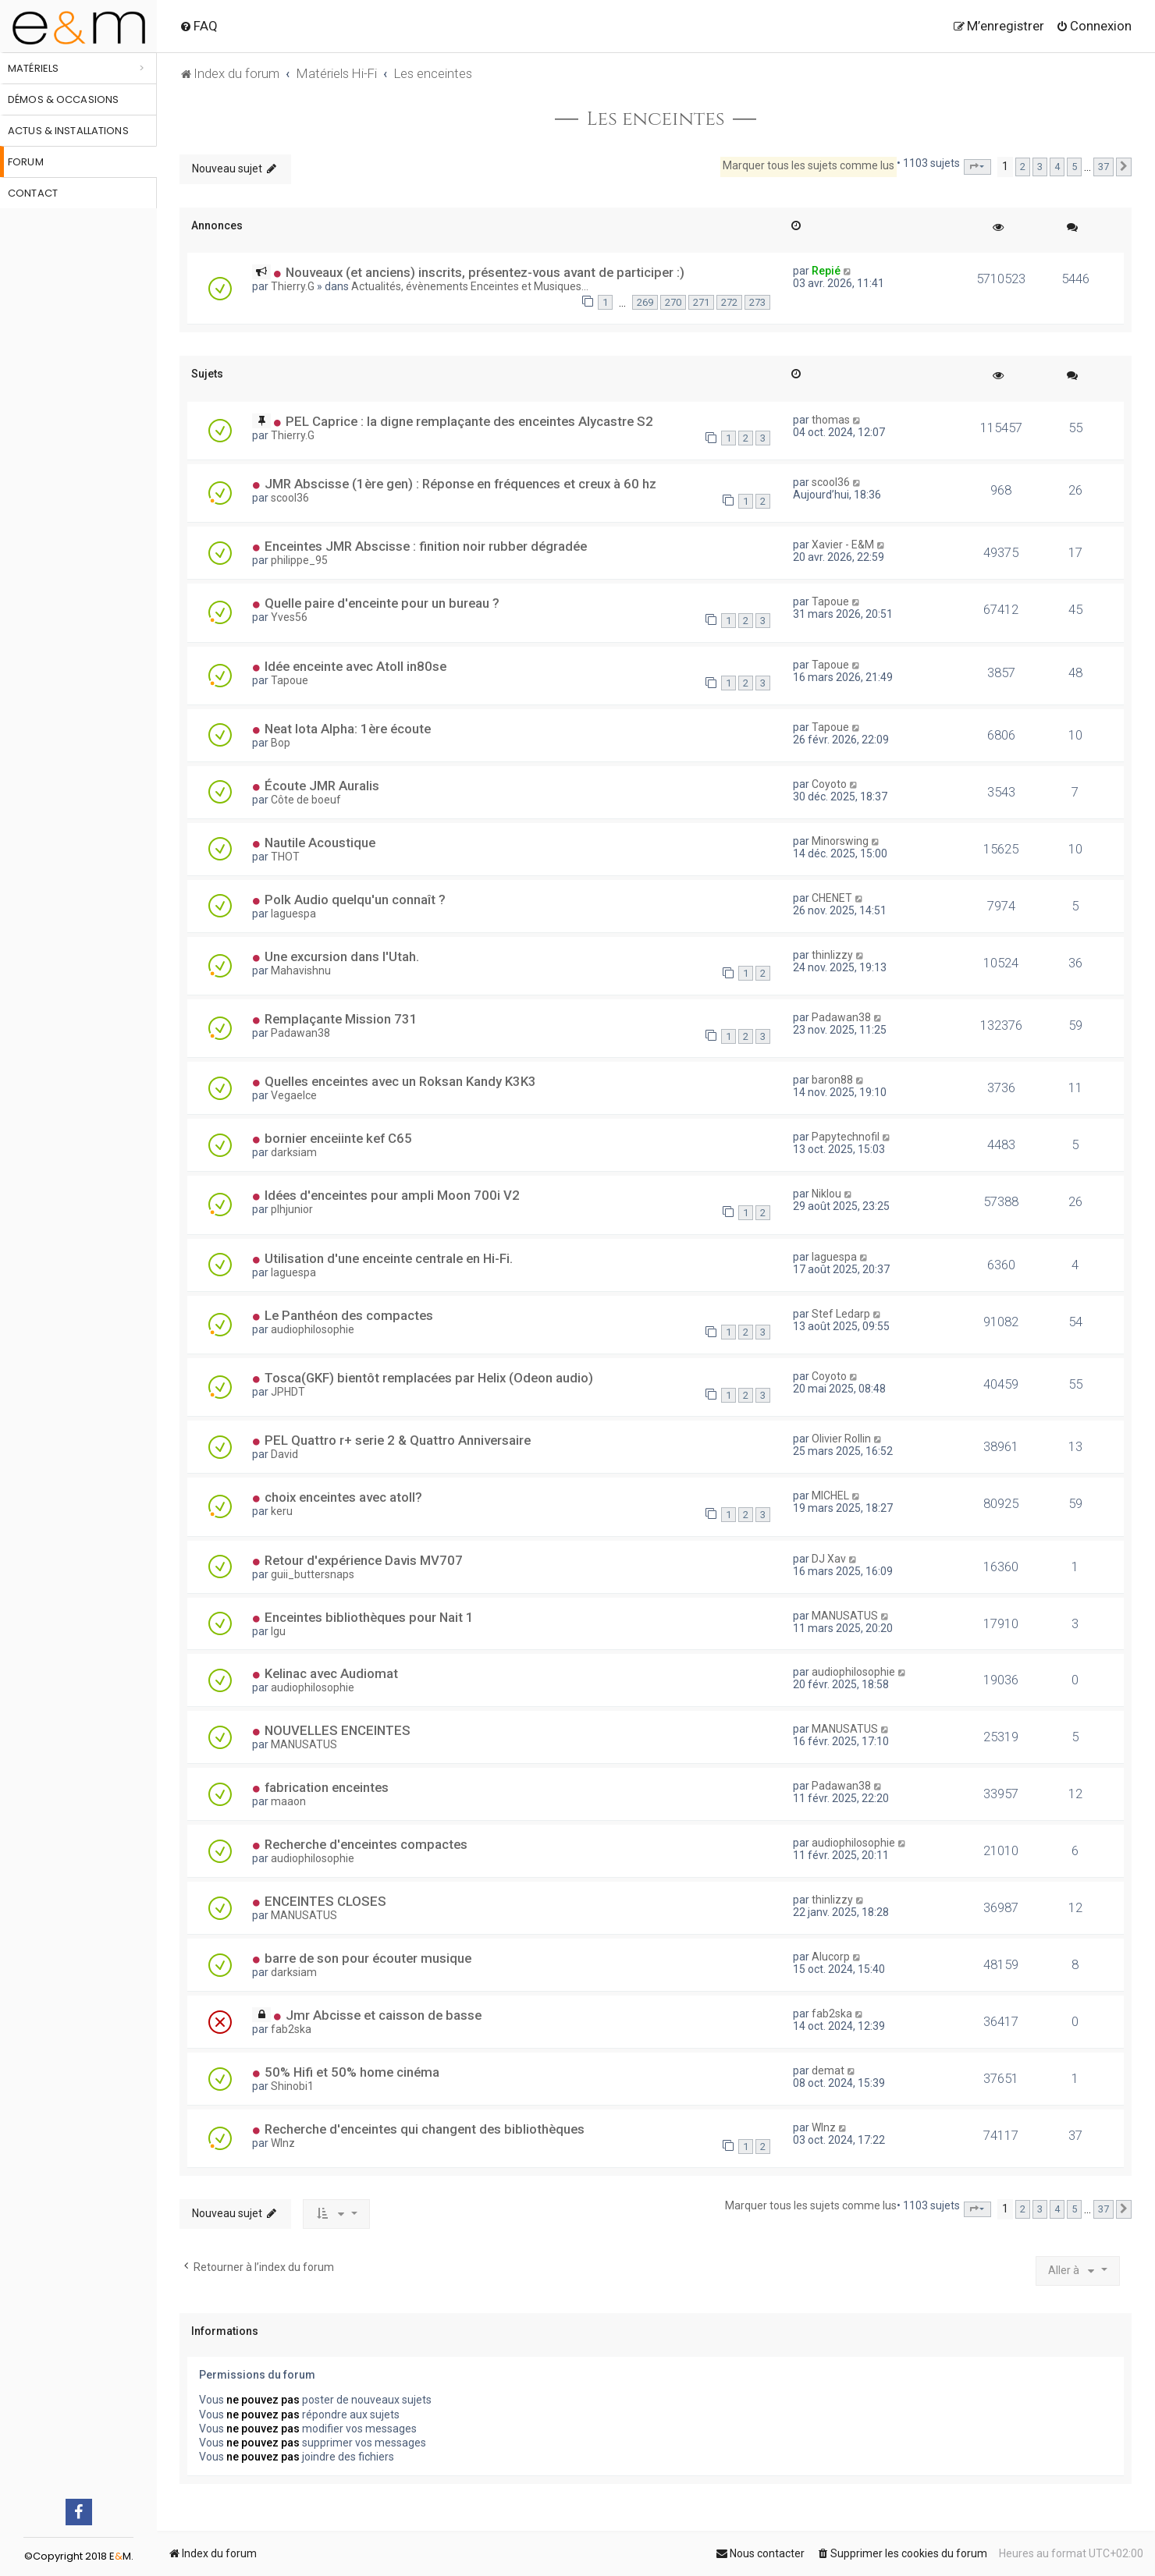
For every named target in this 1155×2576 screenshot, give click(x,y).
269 (645, 302)
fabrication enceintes (327, 1787)
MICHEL (830, 1495)
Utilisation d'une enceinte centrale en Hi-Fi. (389, 1258)
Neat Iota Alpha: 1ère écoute (348, 728)
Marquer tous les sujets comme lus (808, 165)
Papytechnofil (846, 1136)
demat (828, 2070)
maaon (288, 1801)
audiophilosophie (312, 1329)
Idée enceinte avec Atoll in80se (355, 666)
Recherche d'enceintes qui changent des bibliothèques (425, 2129)
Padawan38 (300, 1033)
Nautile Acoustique (320, 842)
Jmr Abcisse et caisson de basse (384, 2015)
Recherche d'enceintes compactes (366, 1844)
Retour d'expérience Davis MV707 (364, 1560)
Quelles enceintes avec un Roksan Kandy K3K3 (400, 1081)
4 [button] (1057, 166)
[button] (977, 167)
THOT (285, 856)
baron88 (832, 1079)
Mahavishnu (301, 970)
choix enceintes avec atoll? (343, 1497)
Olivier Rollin (841, 1438)
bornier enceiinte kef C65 (338, 1138)
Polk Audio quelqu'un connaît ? (355, 899)
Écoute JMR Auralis (322, 785)
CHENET (832, 898)
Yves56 (289, 617)
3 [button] (1040, 166)
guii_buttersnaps (312, 1574)
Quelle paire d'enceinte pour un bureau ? (382, 603)
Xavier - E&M (843, 544)
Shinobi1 (292, 2086)
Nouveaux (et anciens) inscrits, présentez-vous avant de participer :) (485, 272)
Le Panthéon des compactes (349, 1315)
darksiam (294, 1152)
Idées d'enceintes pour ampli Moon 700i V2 (392, 1195)
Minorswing (840, 841)
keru (282, 1511)
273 (757, 302)
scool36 (290, 497)
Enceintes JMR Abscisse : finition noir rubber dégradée (426, 546)
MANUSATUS (845, 1615)
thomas (831, 419)
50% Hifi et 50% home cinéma (352, 2072)
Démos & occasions (63, 99)
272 (729, 302)
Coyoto (829, 784)
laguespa (293, 913)
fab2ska (291, 2029)
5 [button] (1074, 166)
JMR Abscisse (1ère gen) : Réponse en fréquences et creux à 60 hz (460, 483)
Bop (280, 742)
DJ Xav (829, 1558)
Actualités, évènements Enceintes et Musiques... (469, 286)
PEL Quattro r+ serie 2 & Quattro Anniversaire (398, 1440)
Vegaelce (294, 1095)
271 (701, 302)
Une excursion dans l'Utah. (342, 956)
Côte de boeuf (306, 799)
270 (673, 302)
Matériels (33, 68)
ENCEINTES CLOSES (325, 1901)
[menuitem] (198, 26)
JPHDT (288, 1392)
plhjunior (292, 1209)
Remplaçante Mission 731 (341, 1019)
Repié (826, 270)
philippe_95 (299, 560)
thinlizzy (832, 955)
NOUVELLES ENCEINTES (337, 1730)
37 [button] (1103, 166)
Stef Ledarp (841, 1314)
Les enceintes (655, 119)
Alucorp (831, 1956)
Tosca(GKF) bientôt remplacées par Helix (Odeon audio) (429, 1378)
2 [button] (1022, 166)
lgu (278, 1631)
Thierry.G (293, 286)
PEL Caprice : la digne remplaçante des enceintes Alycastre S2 (469, 421)
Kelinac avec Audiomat (331, 1673)
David (284, 1454)
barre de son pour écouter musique (368, 1958)
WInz (283, 2143)
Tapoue (830, 601)
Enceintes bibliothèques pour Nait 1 (369, 1617)
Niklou (826, 1193)
